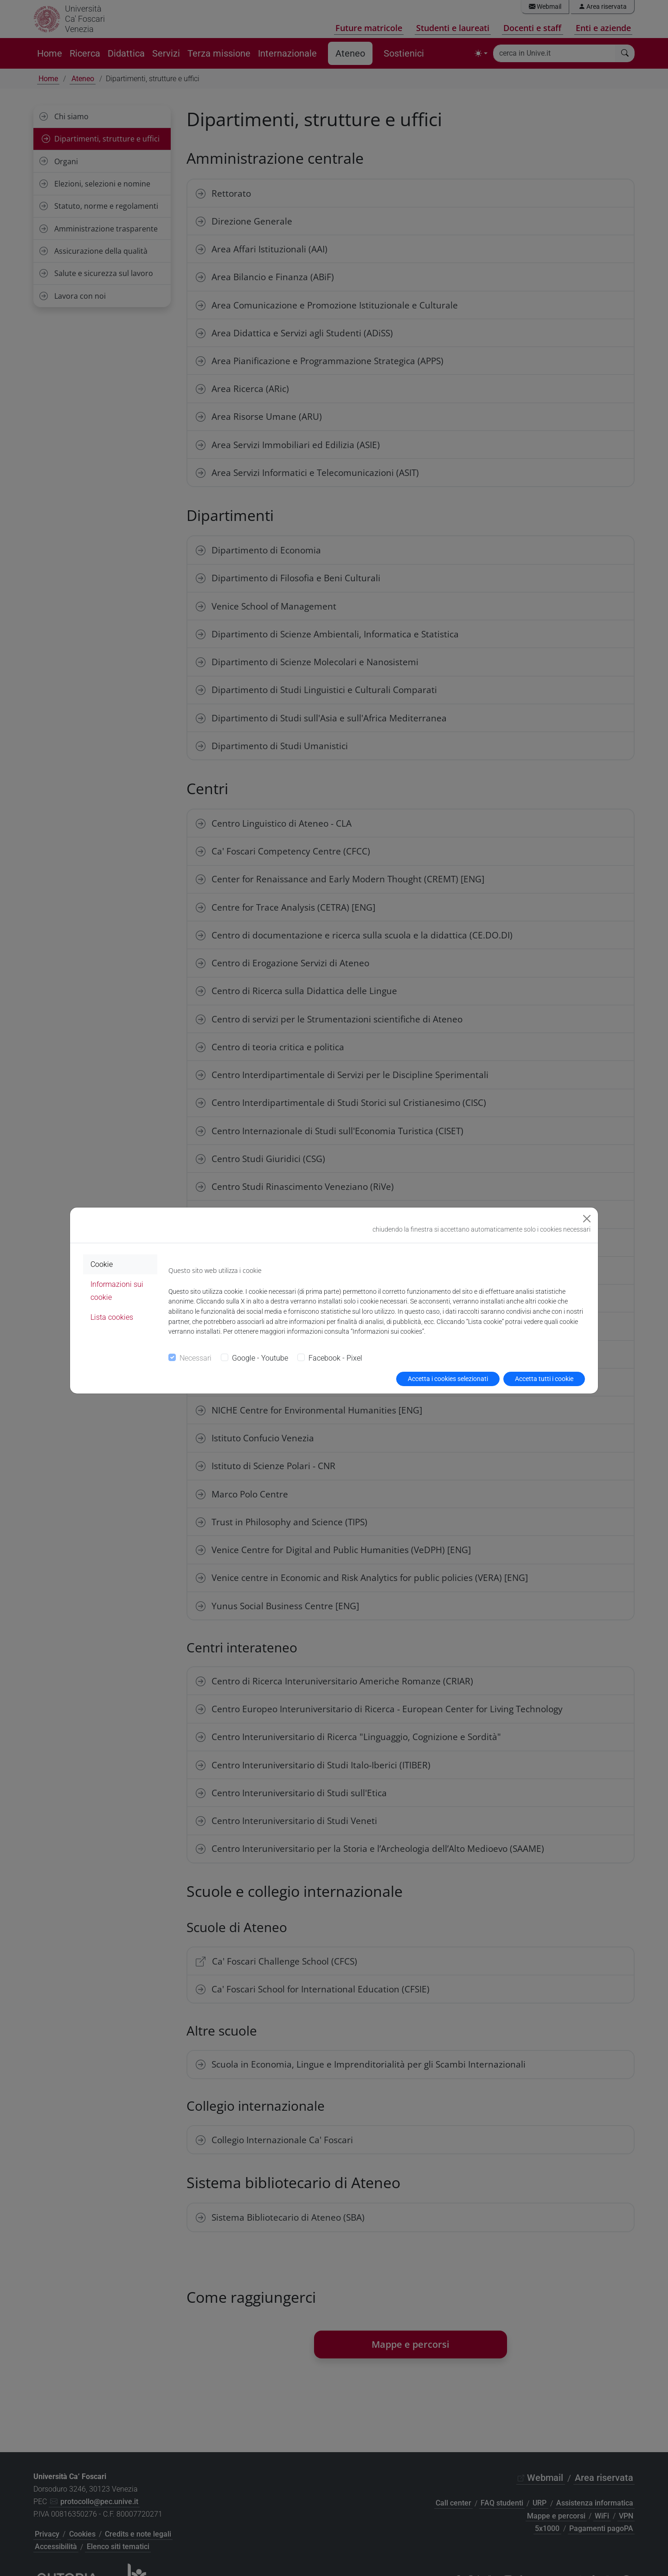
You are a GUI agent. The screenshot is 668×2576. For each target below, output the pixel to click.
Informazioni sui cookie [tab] (116, 1290)
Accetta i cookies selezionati (448, 1378)
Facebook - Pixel (335, 1358)
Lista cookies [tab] (111, 1317)
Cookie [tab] (101, 1264)
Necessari (196, 1358)
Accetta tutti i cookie (544, 1378)
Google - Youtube (260, 1358)
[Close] (586, 1218)
